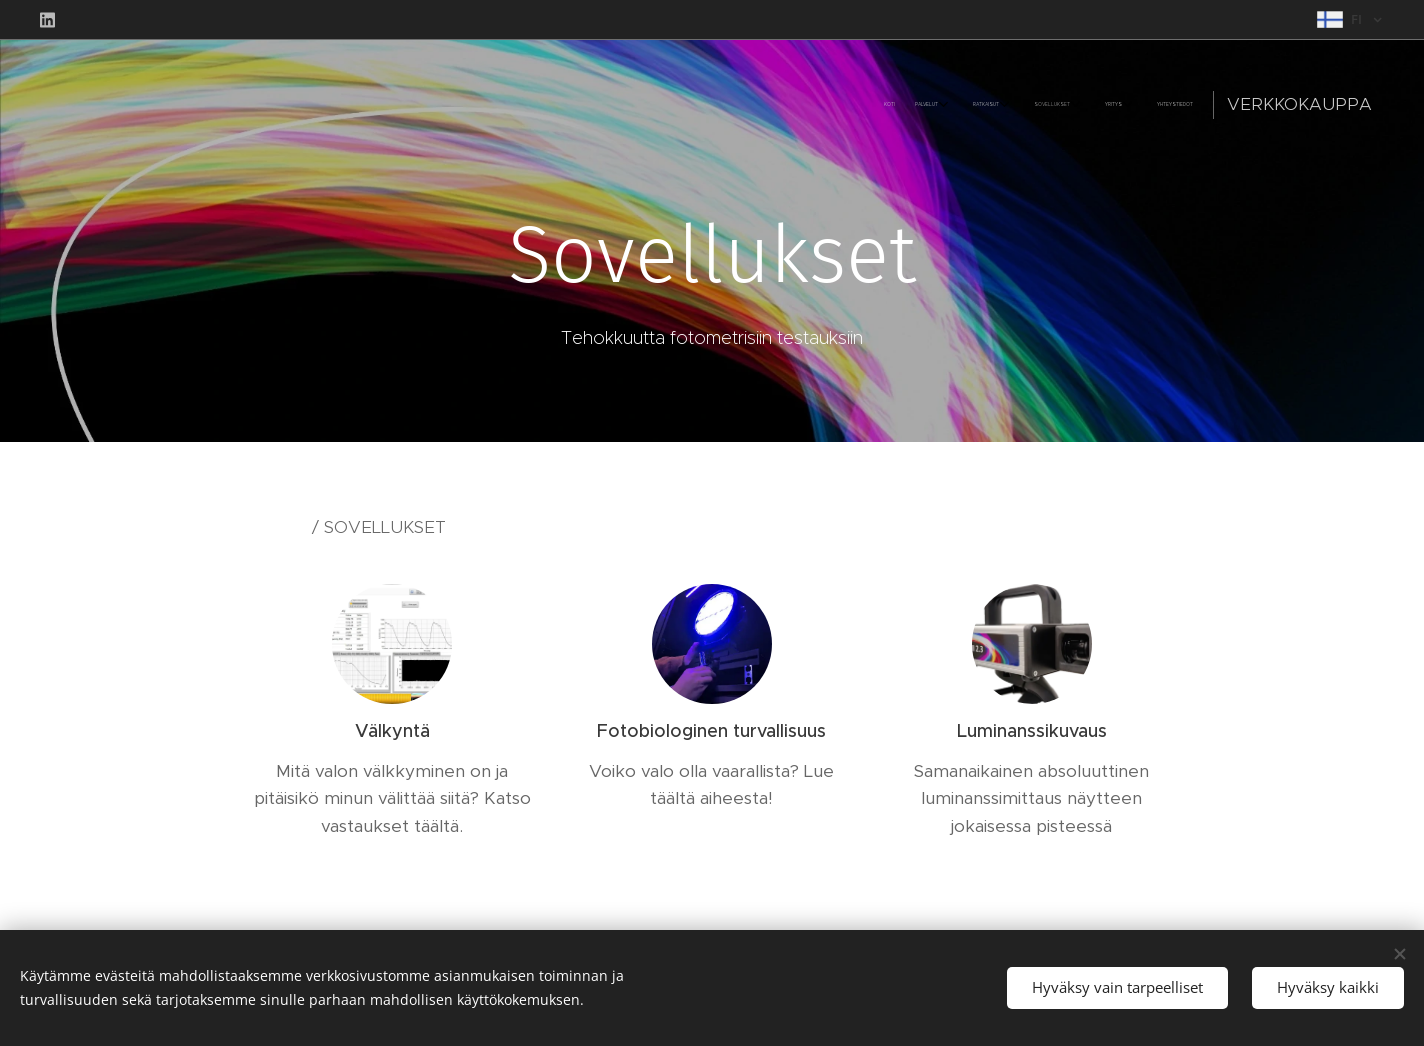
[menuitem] (1035, 105)
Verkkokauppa (1299, 104)
